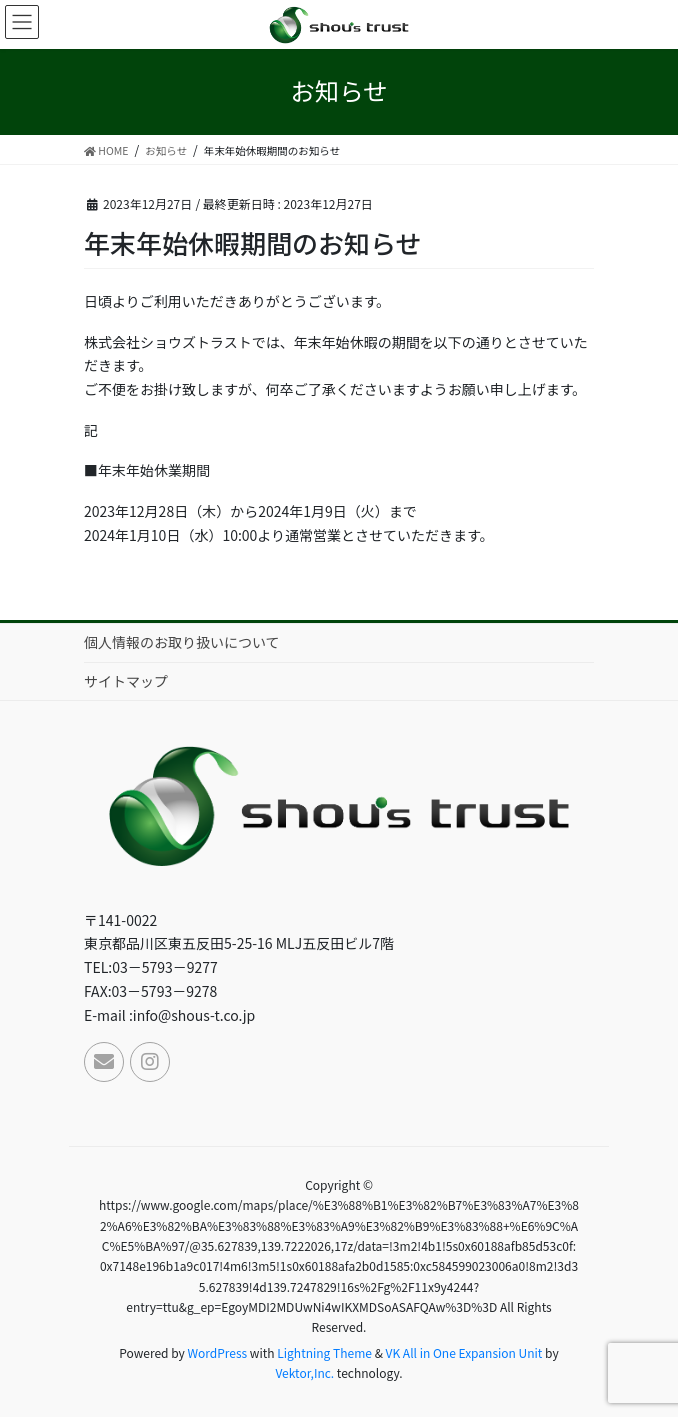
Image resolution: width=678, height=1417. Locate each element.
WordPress (217, 1352)
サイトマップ (126, 681)
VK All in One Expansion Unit (464, 1352)
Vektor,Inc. (304, 1372)
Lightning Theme (324, 1352)
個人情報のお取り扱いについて (182, 642)
